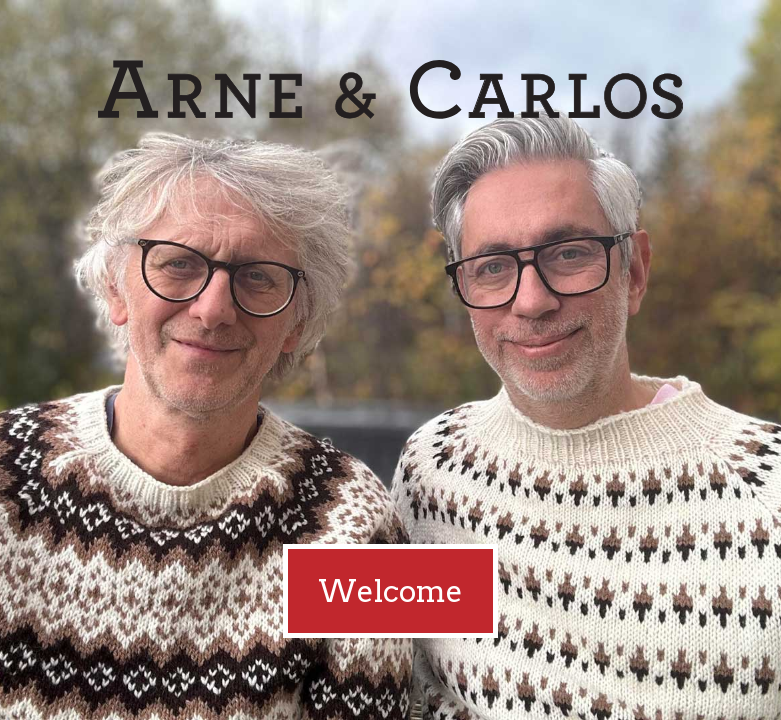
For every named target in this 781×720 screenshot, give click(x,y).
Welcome (390, 591)
